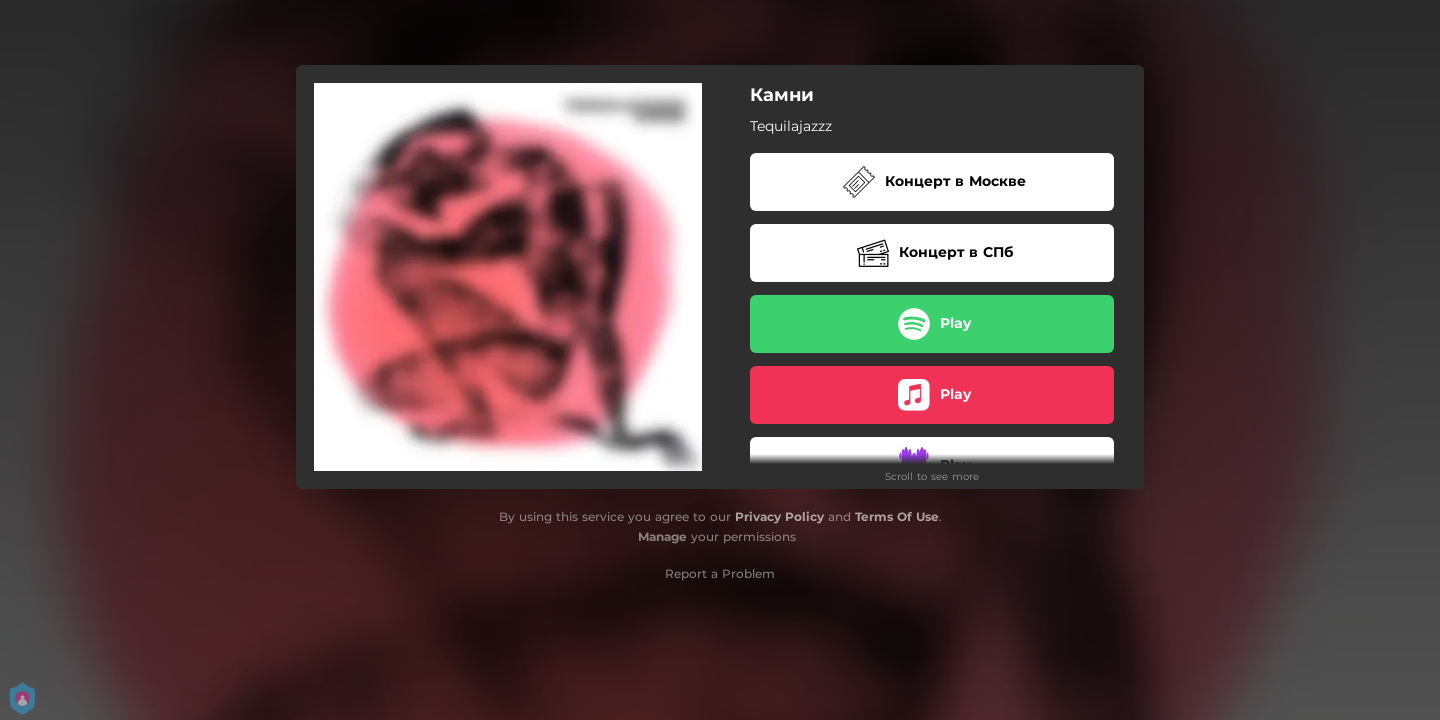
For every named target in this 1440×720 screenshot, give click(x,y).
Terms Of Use (897, 516)
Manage (662, 536)
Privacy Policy (779, 516)
